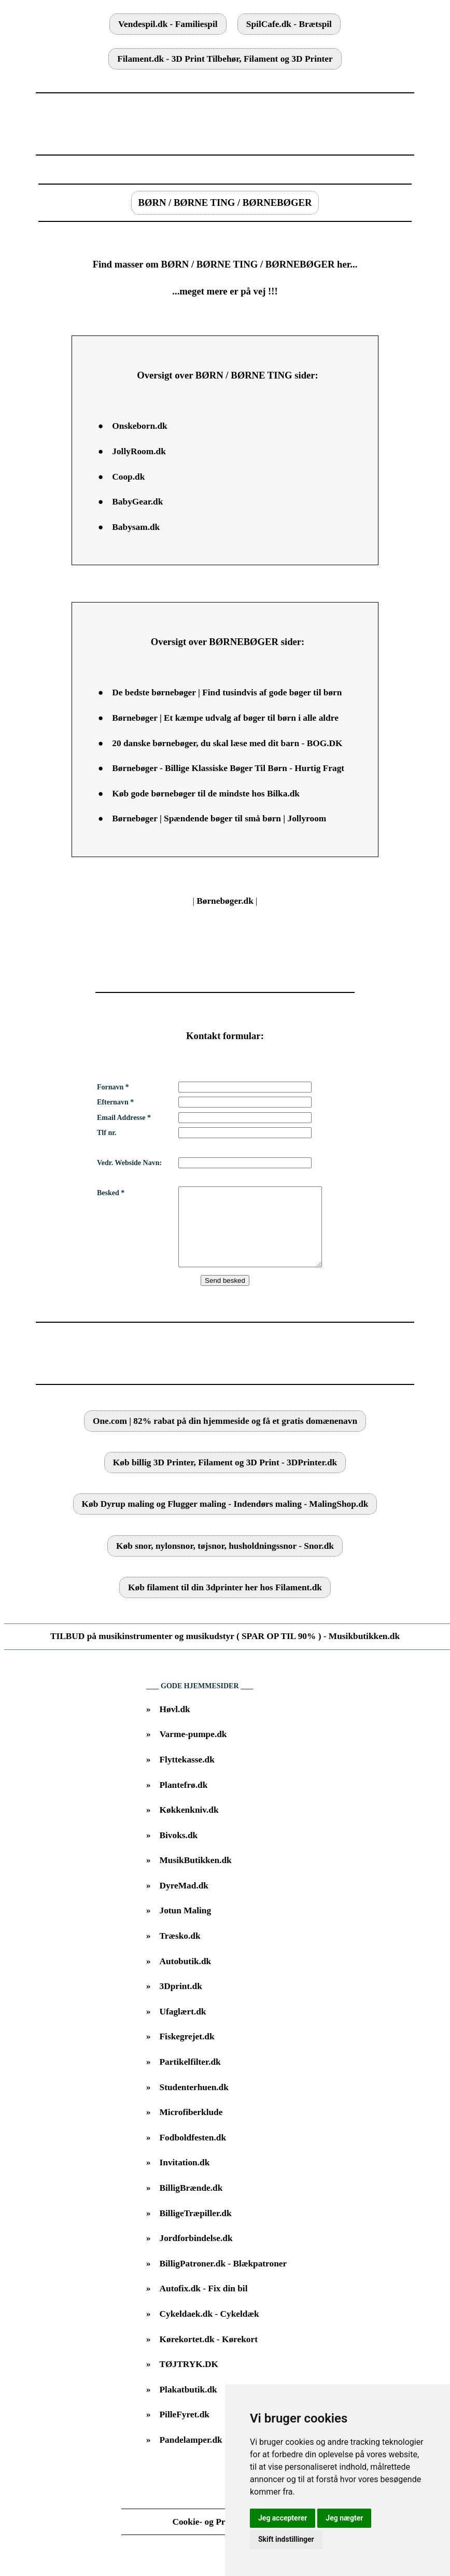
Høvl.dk (175, 1725)
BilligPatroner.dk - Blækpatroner (223, 2279)
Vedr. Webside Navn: (129, 1163)
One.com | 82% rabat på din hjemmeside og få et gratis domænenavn (225, 1436)
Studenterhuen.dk (194, 2103)
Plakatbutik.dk (188, 2405)
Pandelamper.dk (191, 2455)
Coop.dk (128, 477)
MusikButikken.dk (196, 1876)
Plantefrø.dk (184, 1800)
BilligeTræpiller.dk (196, 2229)
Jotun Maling (186, 1926)
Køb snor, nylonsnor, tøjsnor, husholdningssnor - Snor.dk (225, 1561)
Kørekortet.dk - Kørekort (209, 2355)
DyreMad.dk (184, 1901)
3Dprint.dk (181, 2002)
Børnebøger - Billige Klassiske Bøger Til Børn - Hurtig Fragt (228, 768)
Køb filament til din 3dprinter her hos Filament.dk (225, 1603)
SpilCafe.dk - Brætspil (289, 24)
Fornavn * (113, 1087)
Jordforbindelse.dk (196, 2254)
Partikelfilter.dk (190, 2077)
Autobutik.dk (186, 1977)
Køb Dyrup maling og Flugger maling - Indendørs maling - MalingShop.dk (225, 1519)
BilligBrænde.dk (191, 2203)
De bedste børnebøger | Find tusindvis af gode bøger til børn (227, 692)
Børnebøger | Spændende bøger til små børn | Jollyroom (219, 818)
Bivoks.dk (179, 1851)
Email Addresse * (124, 1118)
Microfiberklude (191, 2128)
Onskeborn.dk (139, 426)
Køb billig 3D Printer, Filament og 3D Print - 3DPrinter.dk (225, 1478)
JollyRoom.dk (139, 451)
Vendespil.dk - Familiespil (167, 24)
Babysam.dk (136, 527)
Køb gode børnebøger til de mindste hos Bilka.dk (206, 794)
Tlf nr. (107, 1133)
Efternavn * (115, 1102)
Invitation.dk (185, 2178)
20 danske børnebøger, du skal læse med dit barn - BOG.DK (227, 743)
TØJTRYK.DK (189, 2380)
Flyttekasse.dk (187, 1775)
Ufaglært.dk (183, 2027)
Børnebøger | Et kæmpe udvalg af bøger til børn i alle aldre (225, 718)
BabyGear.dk (137, 502)
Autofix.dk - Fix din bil (204, 2304)
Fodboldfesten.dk (193, 2153)
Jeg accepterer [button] (282, 2518)
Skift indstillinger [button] (286, 2539)
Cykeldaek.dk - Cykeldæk (209, 2329)
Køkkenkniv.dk (189, 1825)
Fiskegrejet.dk (187, 2052)
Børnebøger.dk (225, 901)
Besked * (110, 1193)
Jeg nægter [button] (344, 2518)
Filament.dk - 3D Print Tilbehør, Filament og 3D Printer (225, 59)
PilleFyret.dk (184, 2430)
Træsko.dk (180, 1951)
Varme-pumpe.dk (193, 1750)
